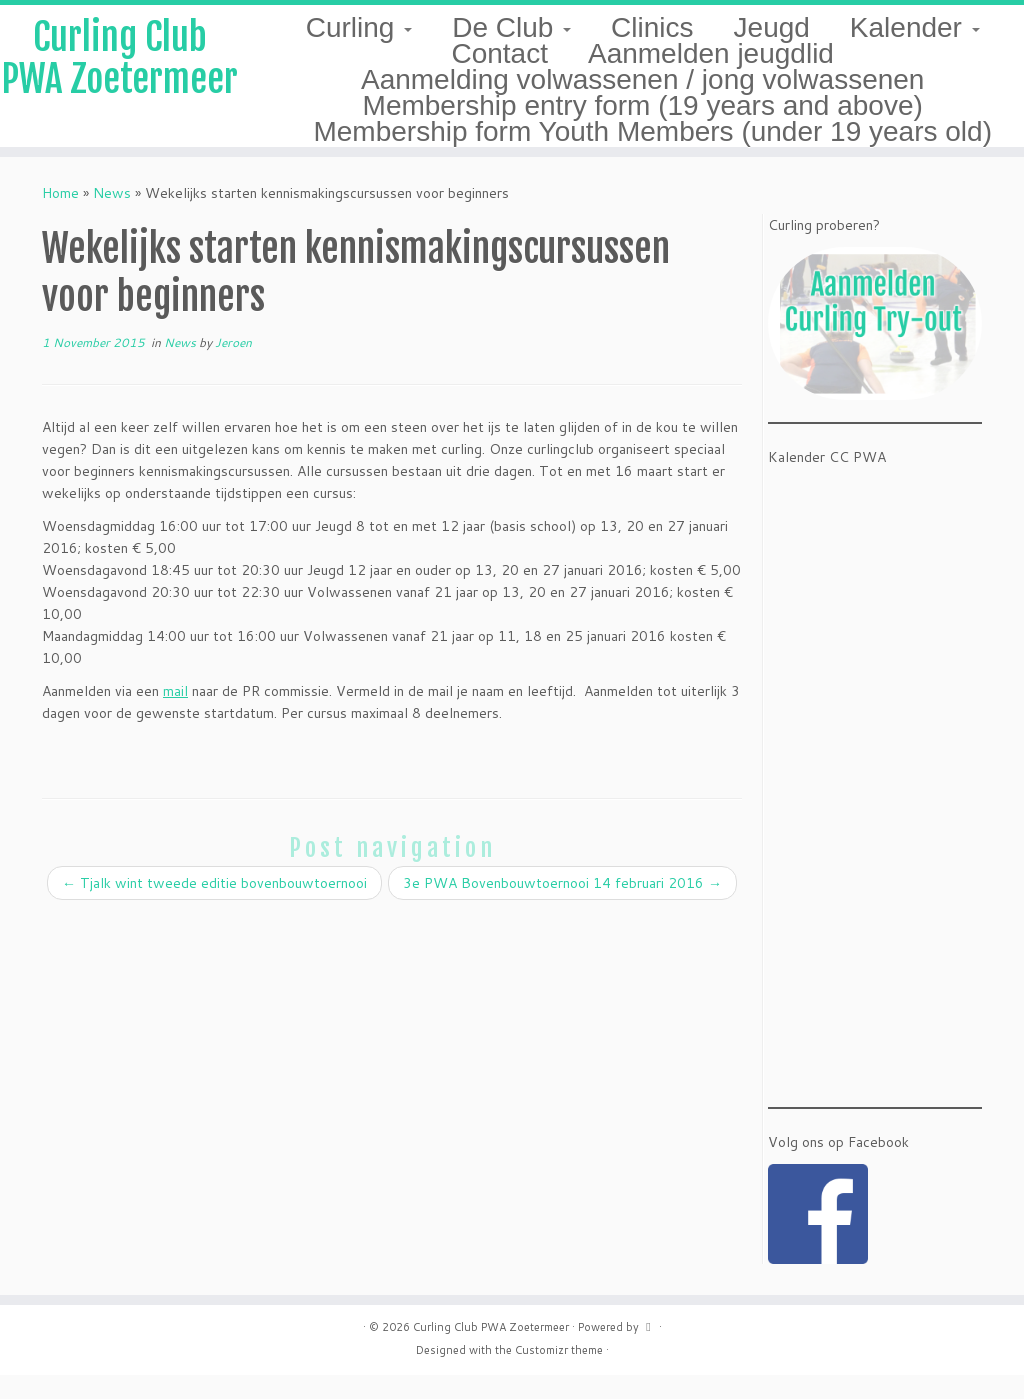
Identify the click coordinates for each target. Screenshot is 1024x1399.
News (112, 217)
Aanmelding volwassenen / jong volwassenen (642, 79)
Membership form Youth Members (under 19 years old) (652, 131)
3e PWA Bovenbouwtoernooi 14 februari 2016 (562, 907)
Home (60, 217)
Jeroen (233, 366)
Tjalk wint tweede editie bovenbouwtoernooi (214, 907)
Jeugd (772, 27)
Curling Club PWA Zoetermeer (120, 88)
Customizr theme (559, 1374)
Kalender (915, 27)
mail (175, 715)
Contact (499, 53)
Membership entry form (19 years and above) (643, 105)
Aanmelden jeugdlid (711, 53)
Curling (359, 27)
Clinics (652, 27)
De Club (511, 27)
